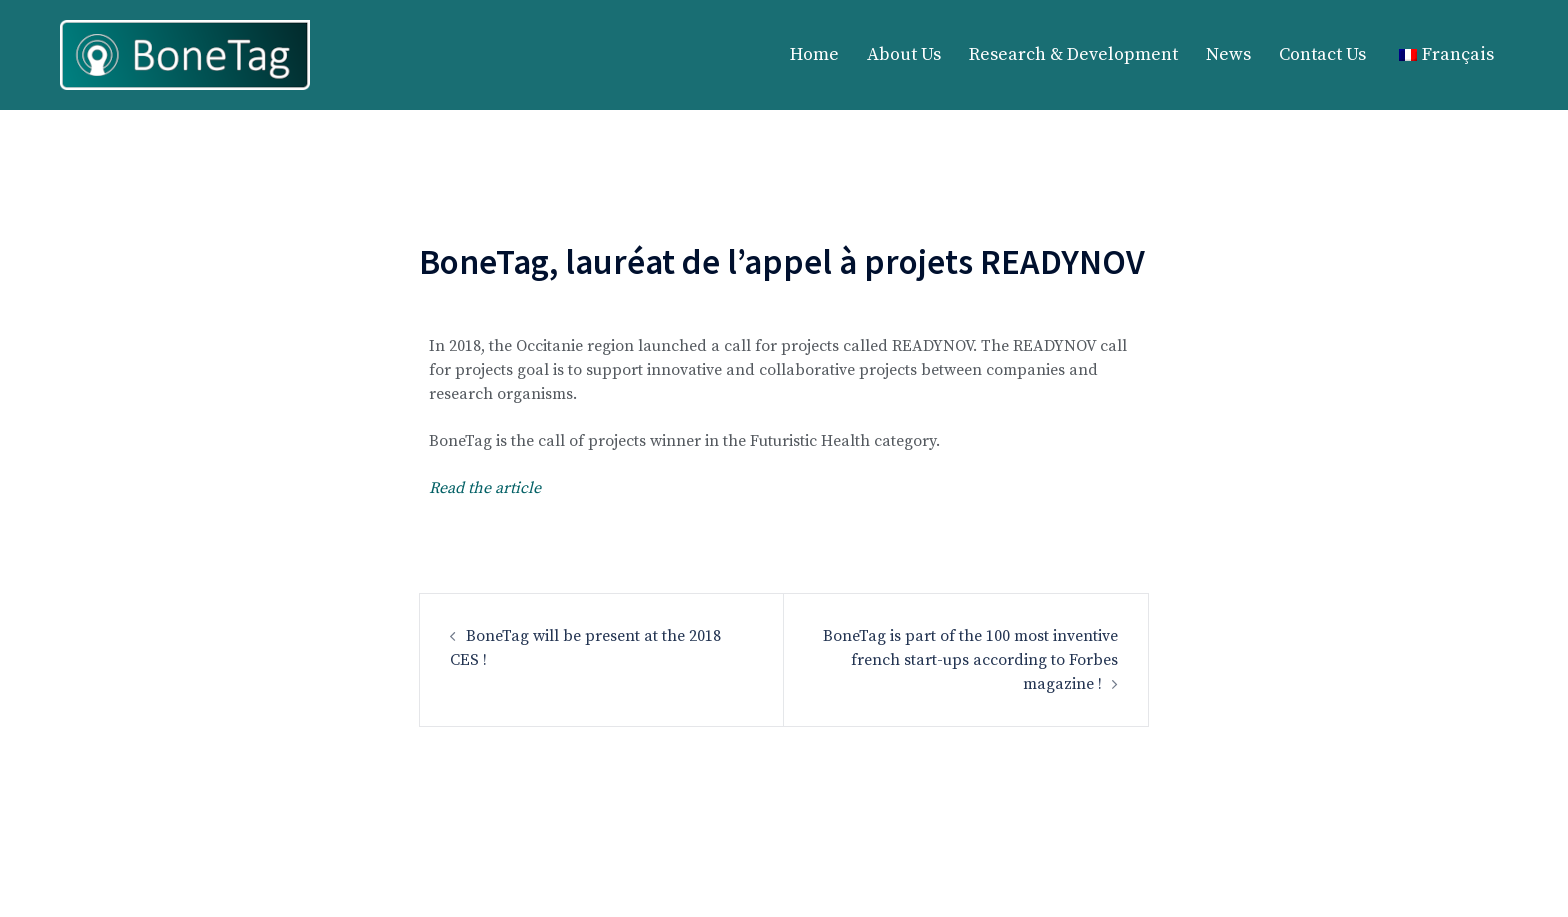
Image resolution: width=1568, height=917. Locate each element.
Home (814, 54)
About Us (904, 54)
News (1228, 54)
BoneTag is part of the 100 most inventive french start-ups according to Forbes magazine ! (970, 660)
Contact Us (1322, 54)
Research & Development (1073, 54)
